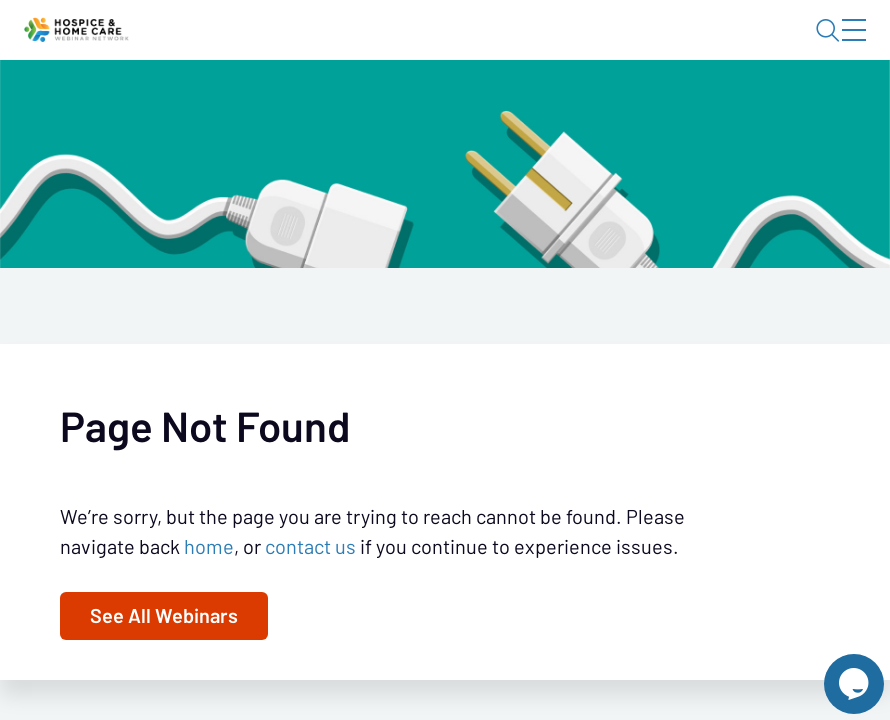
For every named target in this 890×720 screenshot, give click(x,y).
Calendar (359, 105)
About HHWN (696, 47)
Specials (537, 105)
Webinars (260, 105)
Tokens (449, 105)
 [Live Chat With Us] (836, 670)
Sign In (831, 47)
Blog (578, 47)
